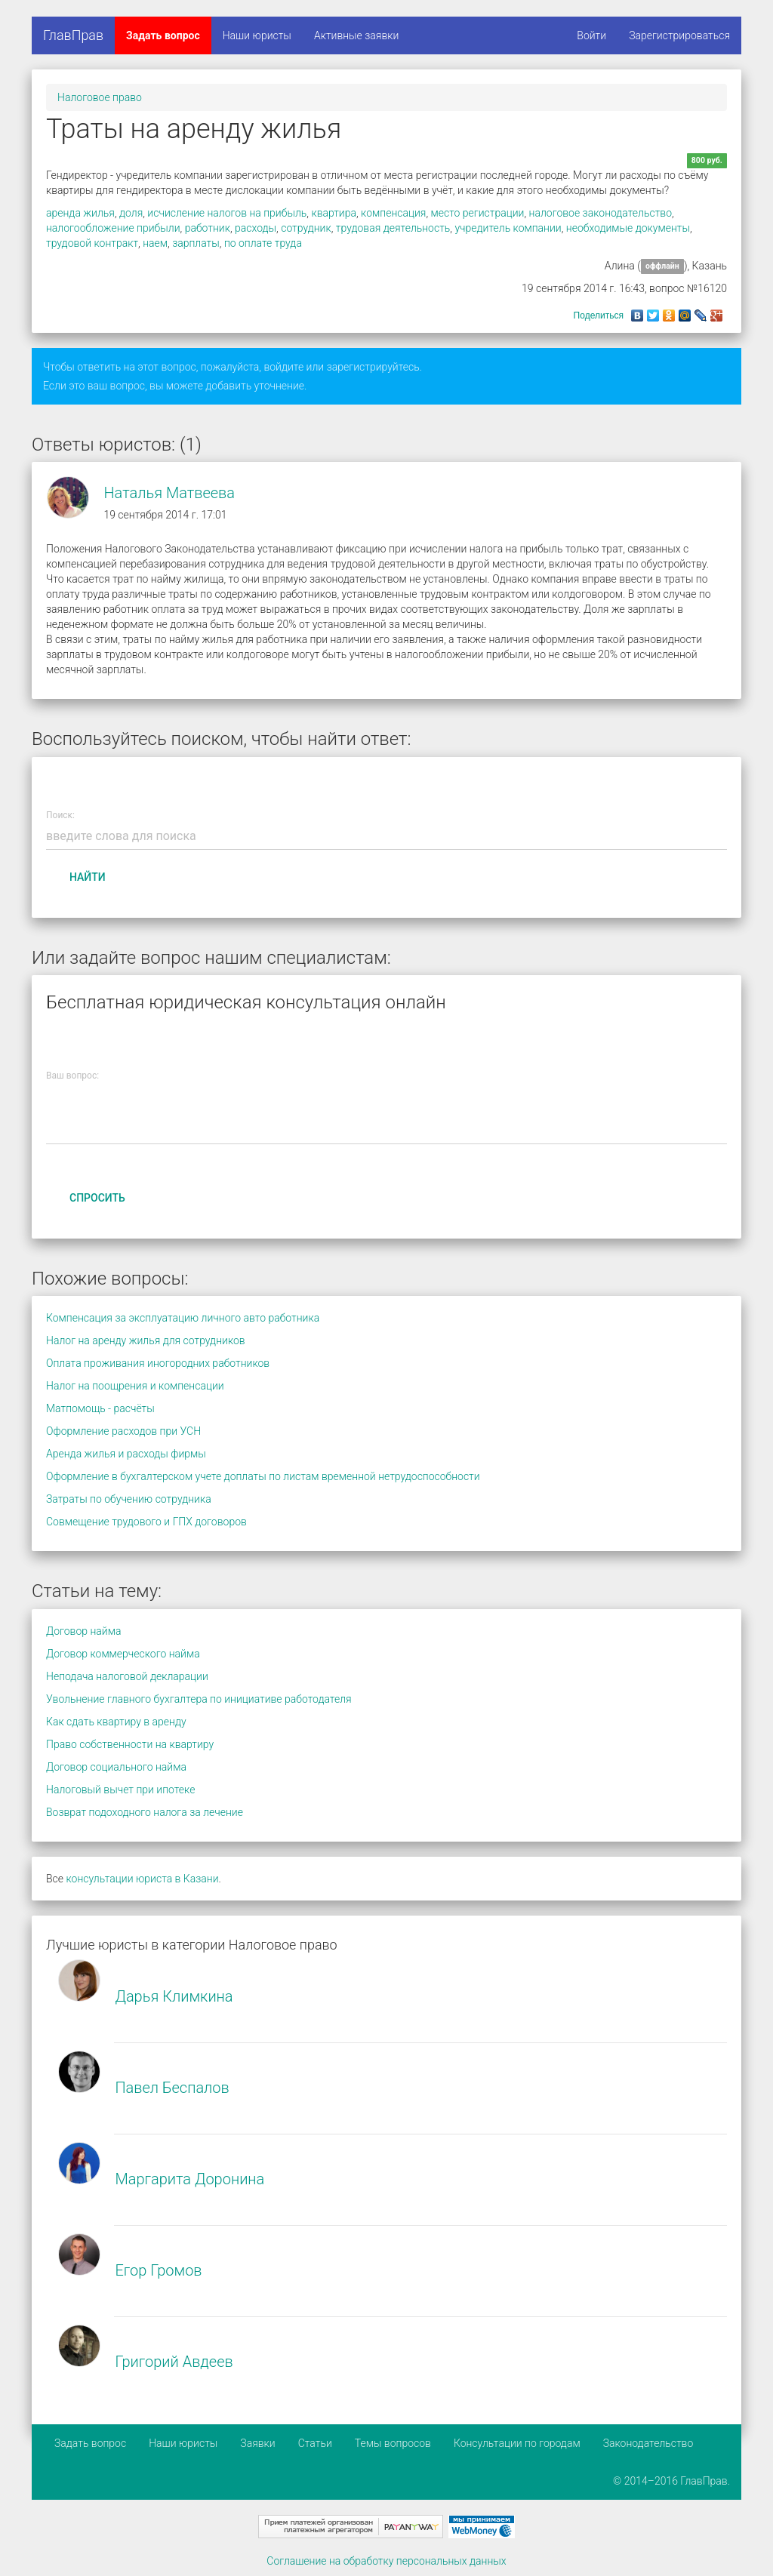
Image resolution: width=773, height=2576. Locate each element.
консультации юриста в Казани (142, 1879)
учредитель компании (507, 228)
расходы (255, 228)
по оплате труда (263, 243)
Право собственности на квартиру (130, 1744)
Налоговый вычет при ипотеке (120, 1790)
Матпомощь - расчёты (100, 1408)
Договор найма (83, 1631)
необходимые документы (628, 228)
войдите (283, 367)
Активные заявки (356, 35)
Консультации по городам (517, 2443)
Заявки (257, 2443)
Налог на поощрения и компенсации (135, 1386)
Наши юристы (257, 35)
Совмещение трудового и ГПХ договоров (146, 1522)
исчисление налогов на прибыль (226, 213)
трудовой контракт (92, 243)
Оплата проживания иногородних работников (157, 1363)
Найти (87, 877)
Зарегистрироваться (679, 35)
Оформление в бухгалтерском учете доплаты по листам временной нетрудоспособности (263, 1476)
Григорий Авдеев (174, 2362)
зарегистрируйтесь (373, 367)
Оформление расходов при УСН (123, 1431)
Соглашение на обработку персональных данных (386, 2561)
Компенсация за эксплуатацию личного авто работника (182, 1318)
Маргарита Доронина (189, 2179)
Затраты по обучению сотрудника (128, 1499)
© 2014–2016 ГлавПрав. (671, 2481)
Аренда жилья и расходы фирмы (126, 1454)
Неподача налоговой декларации (127, 1676)
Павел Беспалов (172, 2088)
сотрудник (306, 228)
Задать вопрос (163, 35)
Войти (591, 35)
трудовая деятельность (393, 228)
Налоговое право (99, 97)
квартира (333, 213)
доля (131, 213)
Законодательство (648, 2443)
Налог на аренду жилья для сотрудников (145, 1340)
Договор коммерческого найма (123, 1654)
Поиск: (60, 815)
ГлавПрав (73, 35)
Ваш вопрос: (72, 1075)
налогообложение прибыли (113, 228)
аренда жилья (80, 213)
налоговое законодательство (600, 213)
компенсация (393, 213)
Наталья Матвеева (169, 493)
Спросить (97, 1198)
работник (207, 228)
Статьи (315, 2443)
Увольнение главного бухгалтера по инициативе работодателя (199, 1699)
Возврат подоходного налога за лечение (144, 1812)
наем (155, 243)
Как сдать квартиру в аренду (116, 1722)
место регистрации (478, 213)
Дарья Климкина (174, 1996)
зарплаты (196, 243)
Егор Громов (158, 2270)
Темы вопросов (393, 2443)
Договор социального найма (116, 1767)
